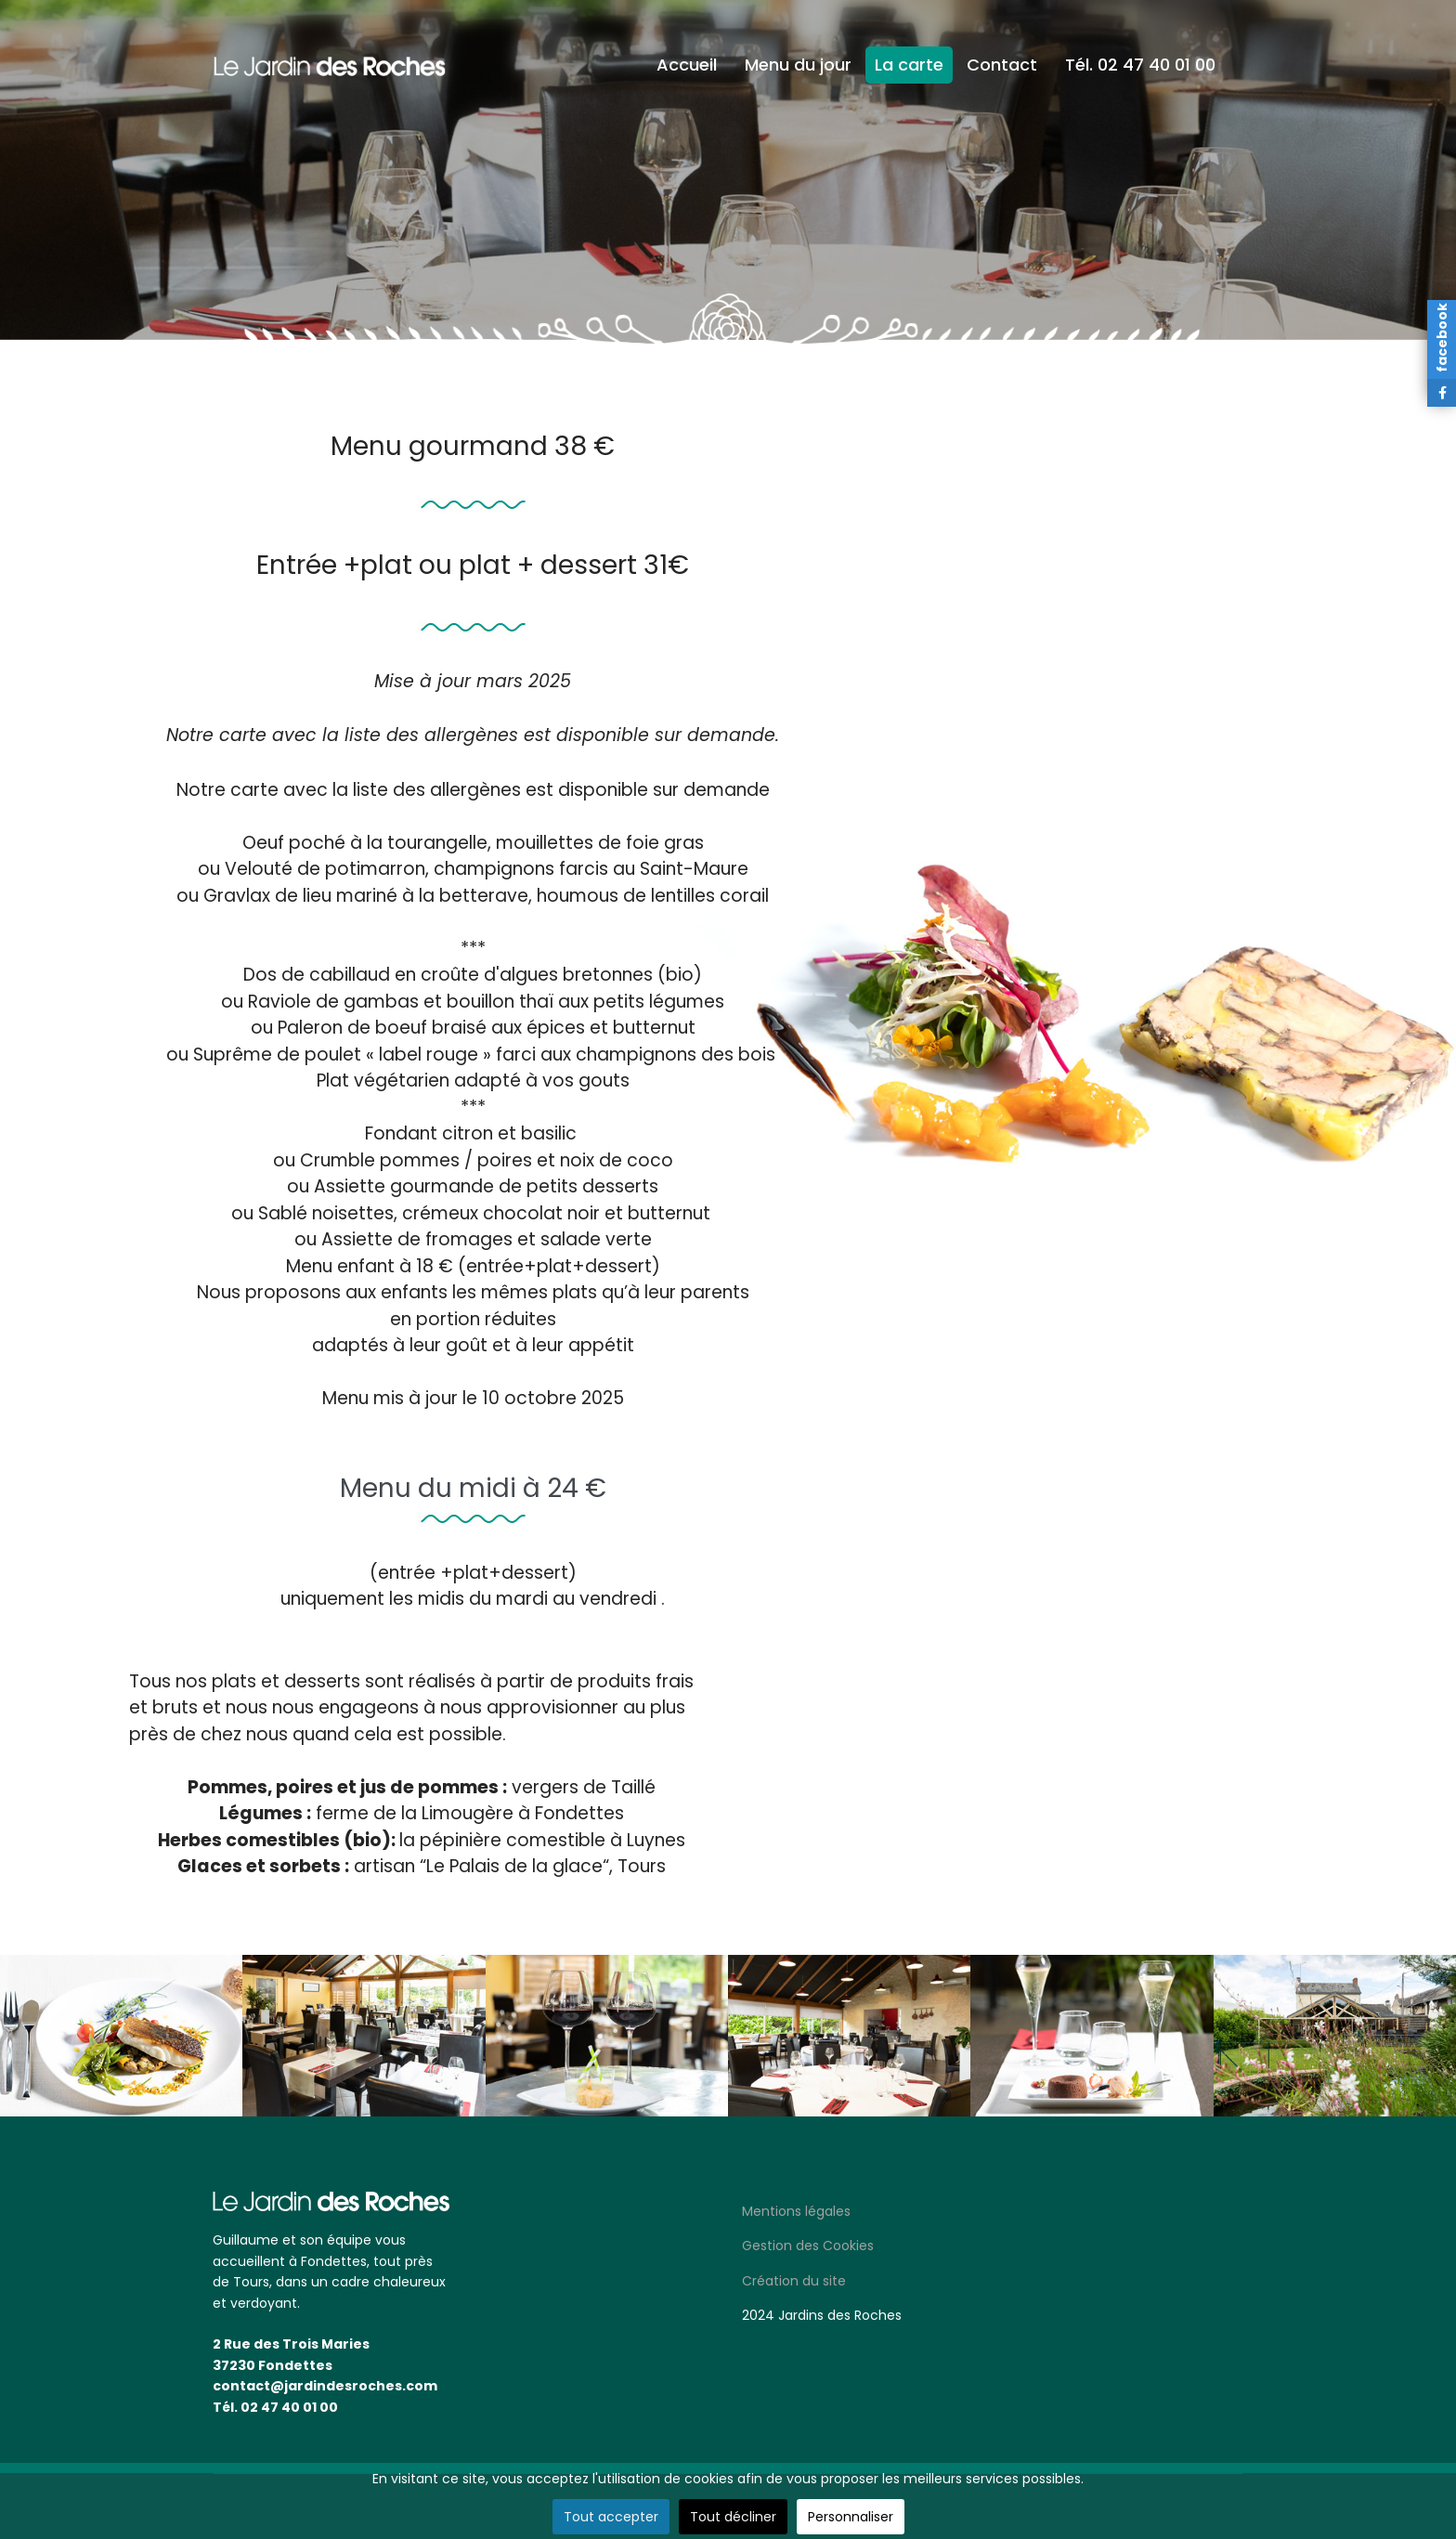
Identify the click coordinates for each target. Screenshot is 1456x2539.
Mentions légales (796, 2211)
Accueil (686, 64)
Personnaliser (850, 2516)
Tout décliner (733, 2516)
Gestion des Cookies (808, 2245)
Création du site (794, 2281)
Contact (1002, 64)
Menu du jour (798, 64)
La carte (909, 64)
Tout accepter (611, 2516)
